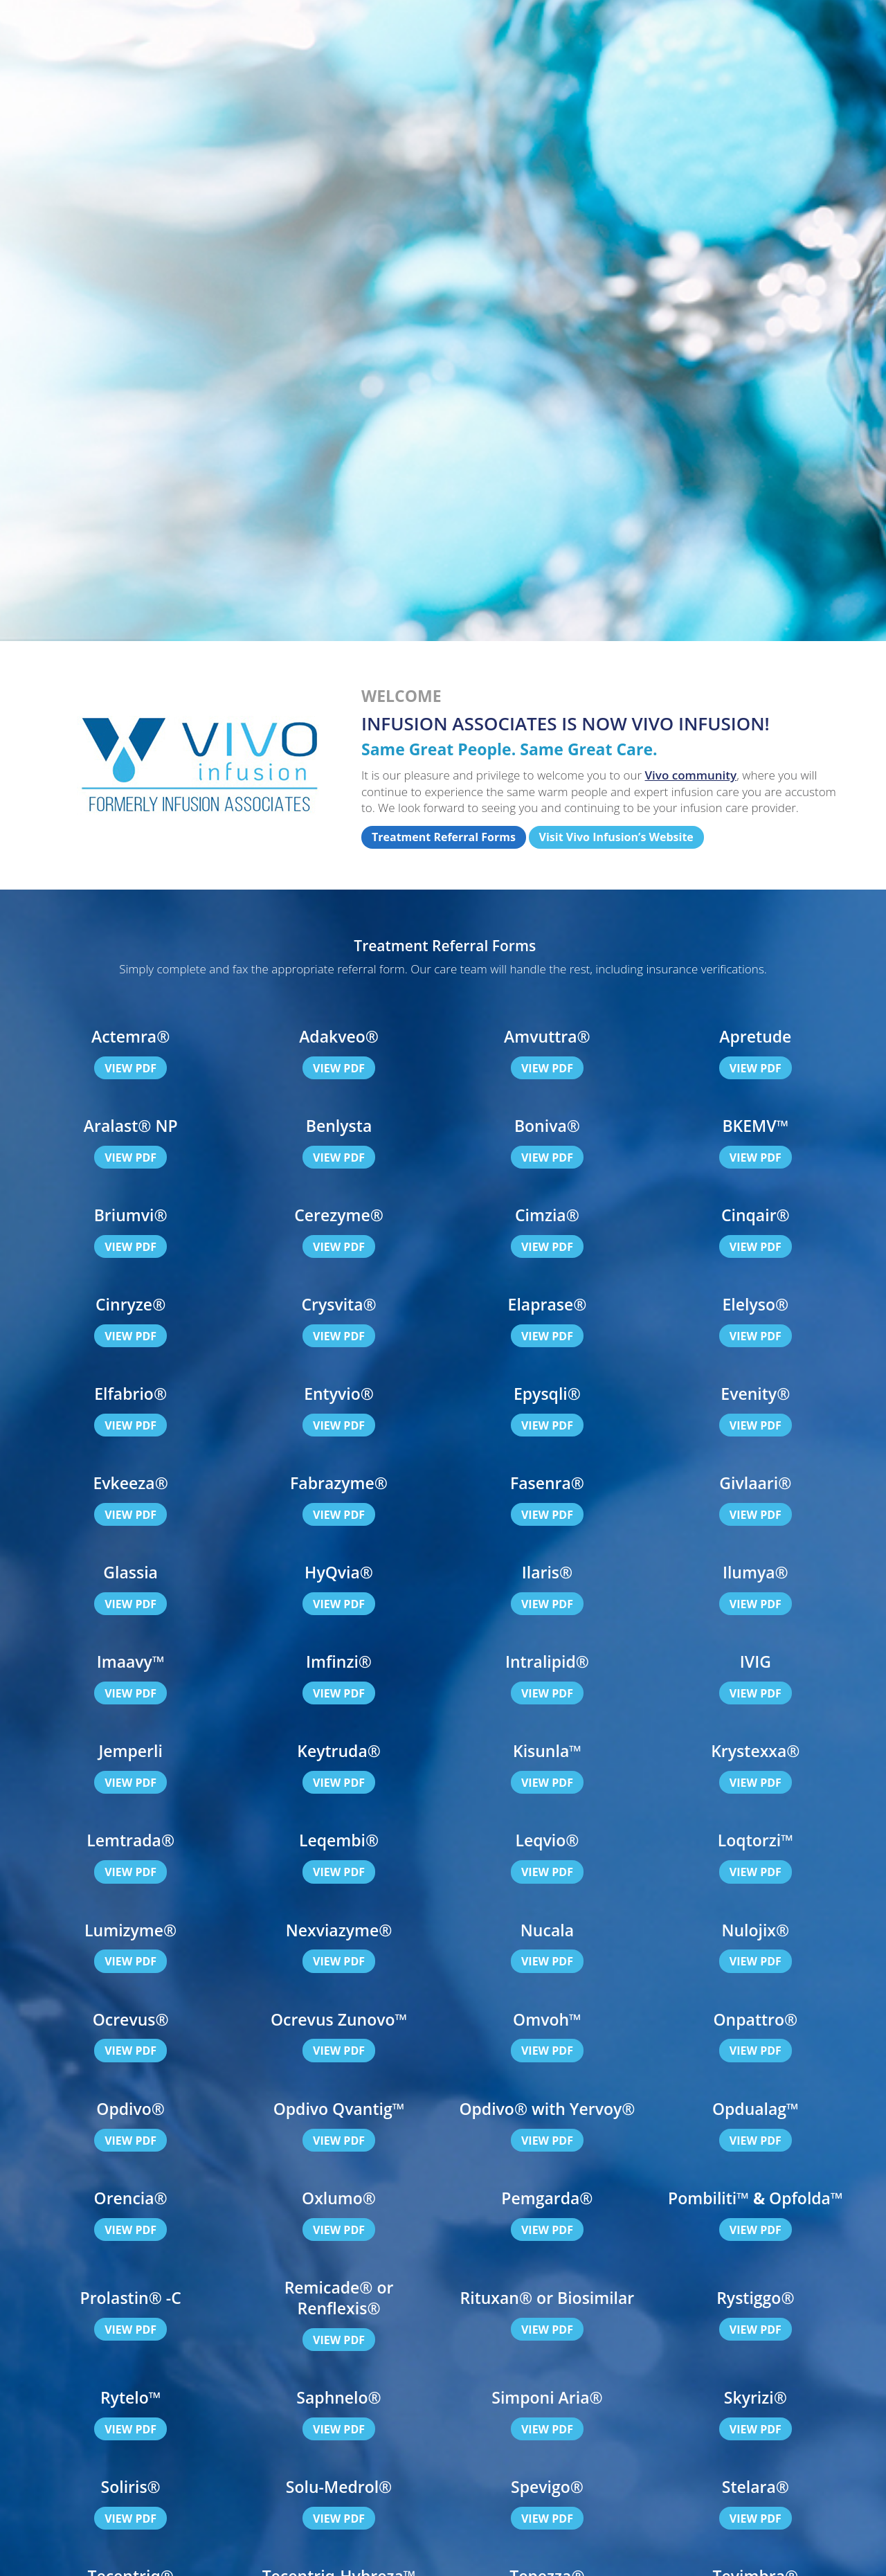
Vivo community (691, 775)
